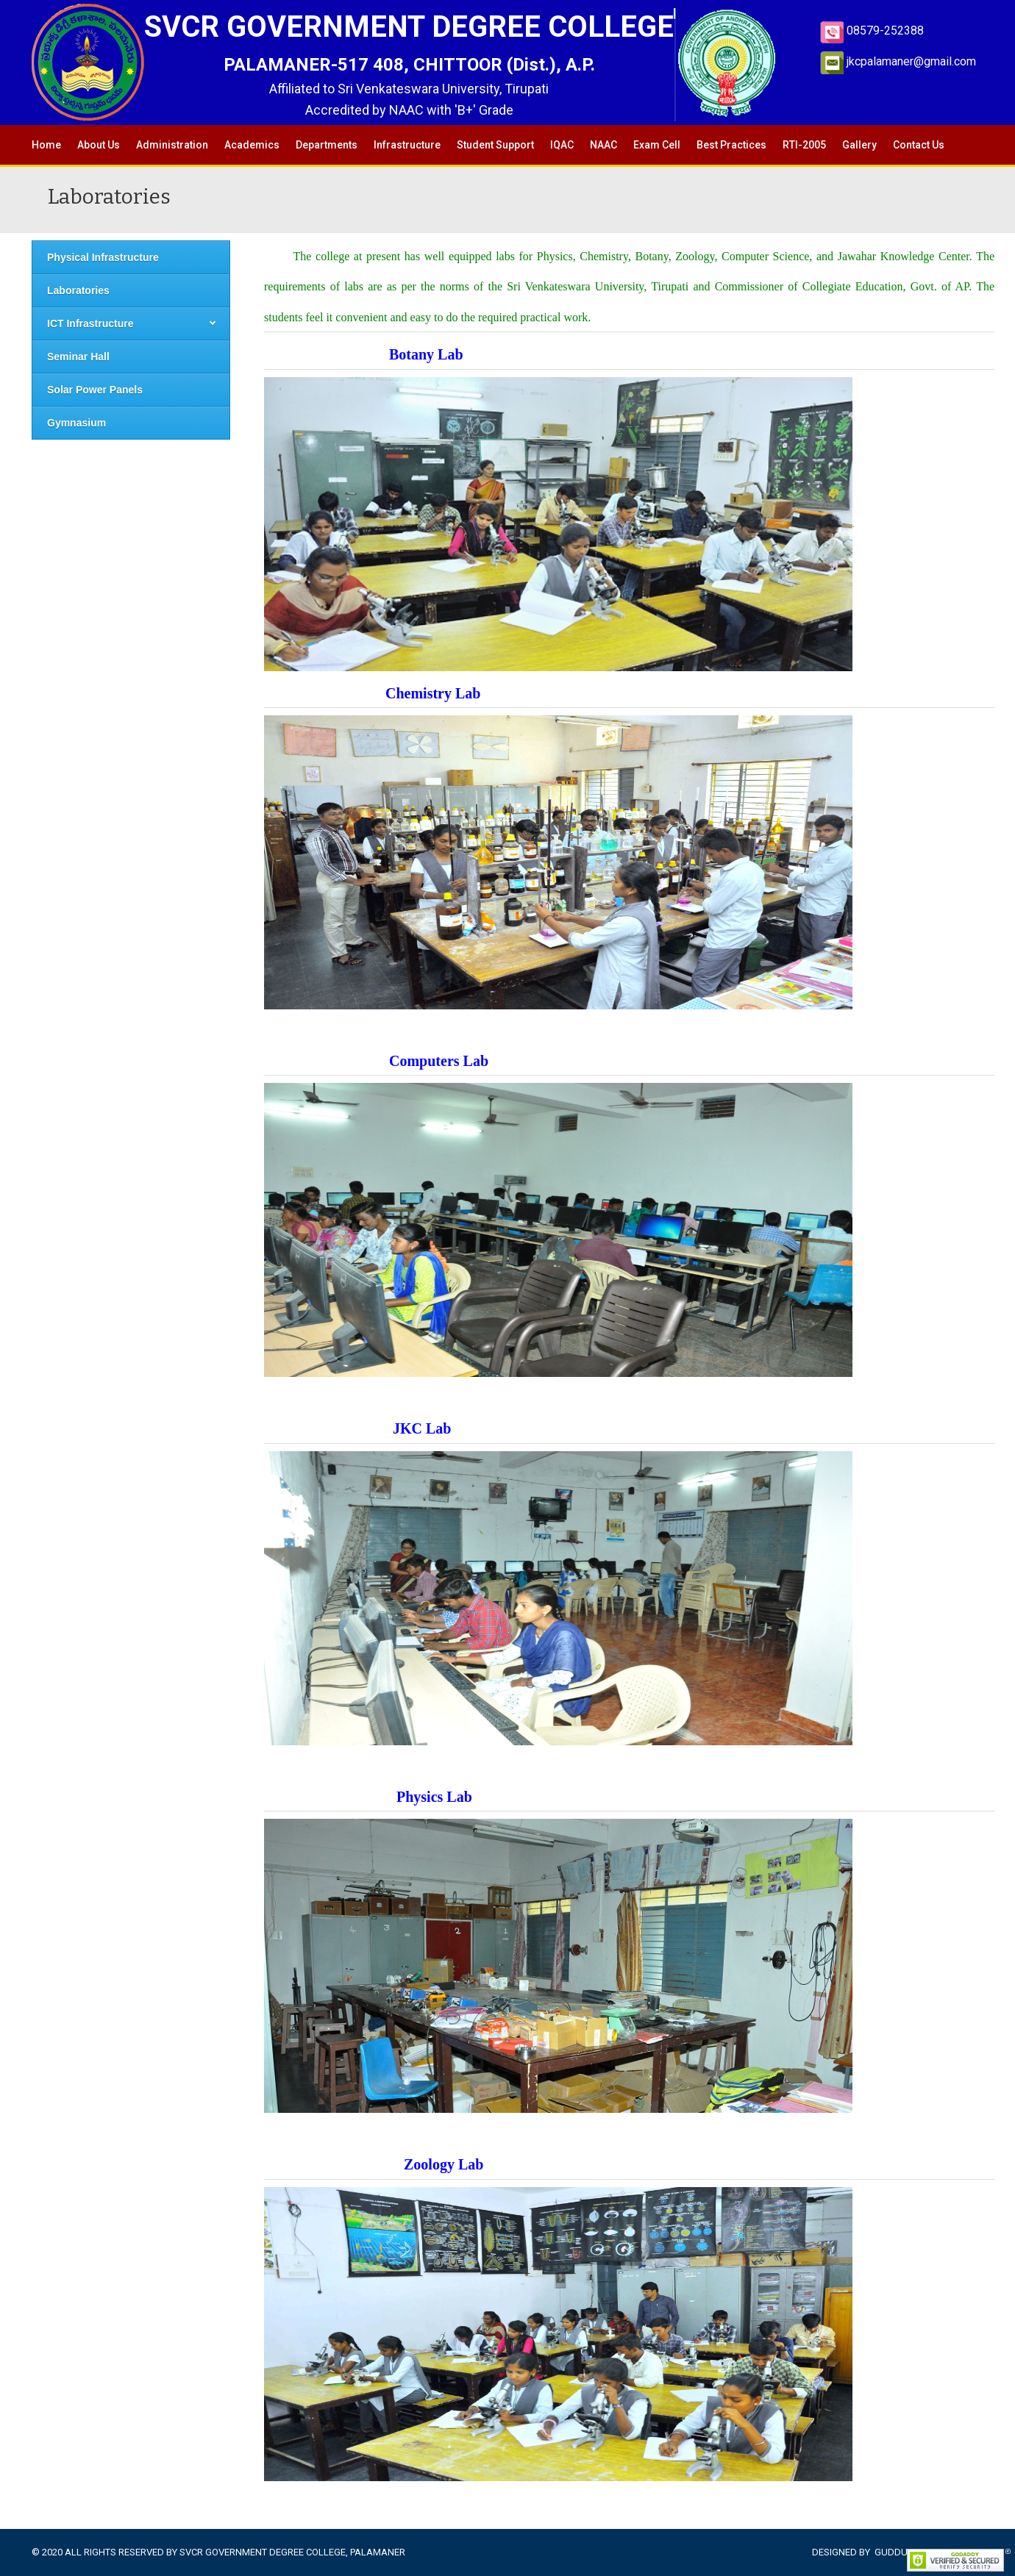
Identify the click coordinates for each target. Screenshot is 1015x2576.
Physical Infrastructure (103, 257)
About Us (98, 145)
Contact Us (918, 145)
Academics (251, 145)
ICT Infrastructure (90, 323)
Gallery (859, 145)
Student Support (495, 145)
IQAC (562, 145)
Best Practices (731, 145)
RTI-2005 (804, 145)
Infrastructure (407, 145)
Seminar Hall (78, 356)
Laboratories (78, 290)
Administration (172, 145)
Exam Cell (656, 145)
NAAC (603, 145)
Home (46, 145)
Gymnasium (76, 423)
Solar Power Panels (95, 390)
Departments (326, 145)
